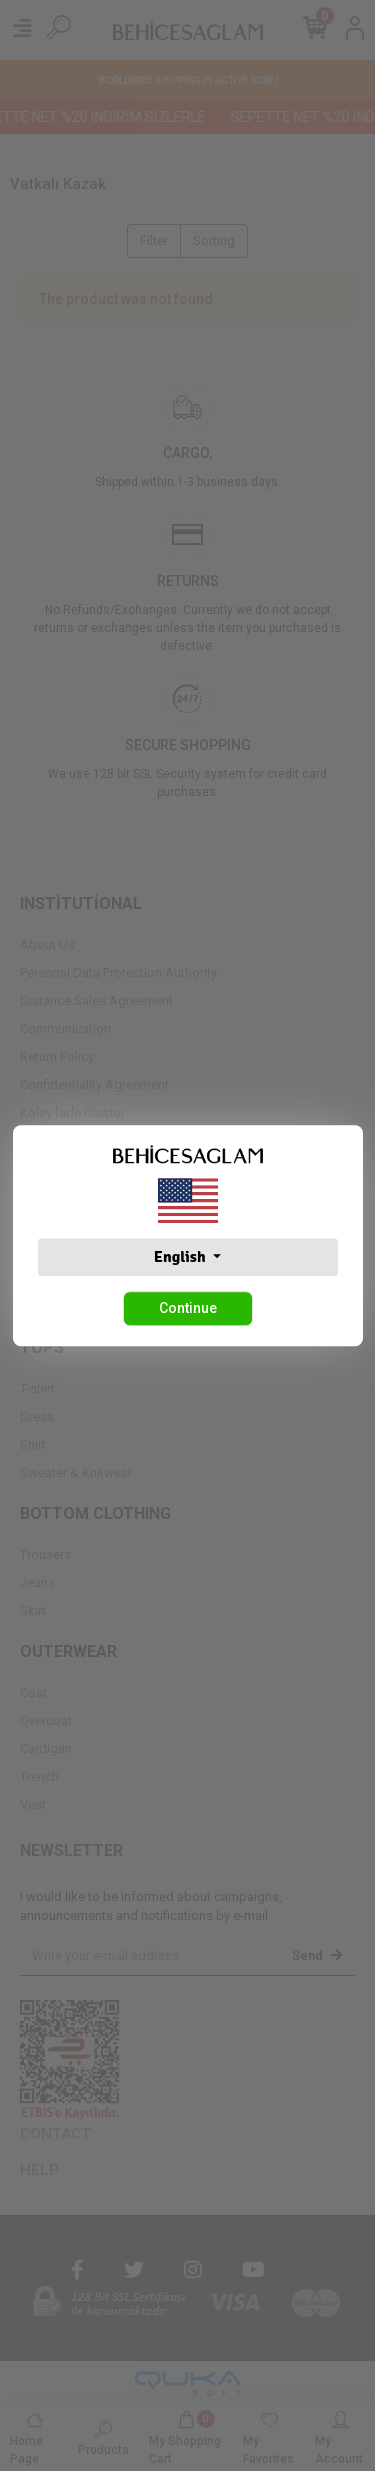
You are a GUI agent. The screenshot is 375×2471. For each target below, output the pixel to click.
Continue (188, 1308)
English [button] (181, 1257)
